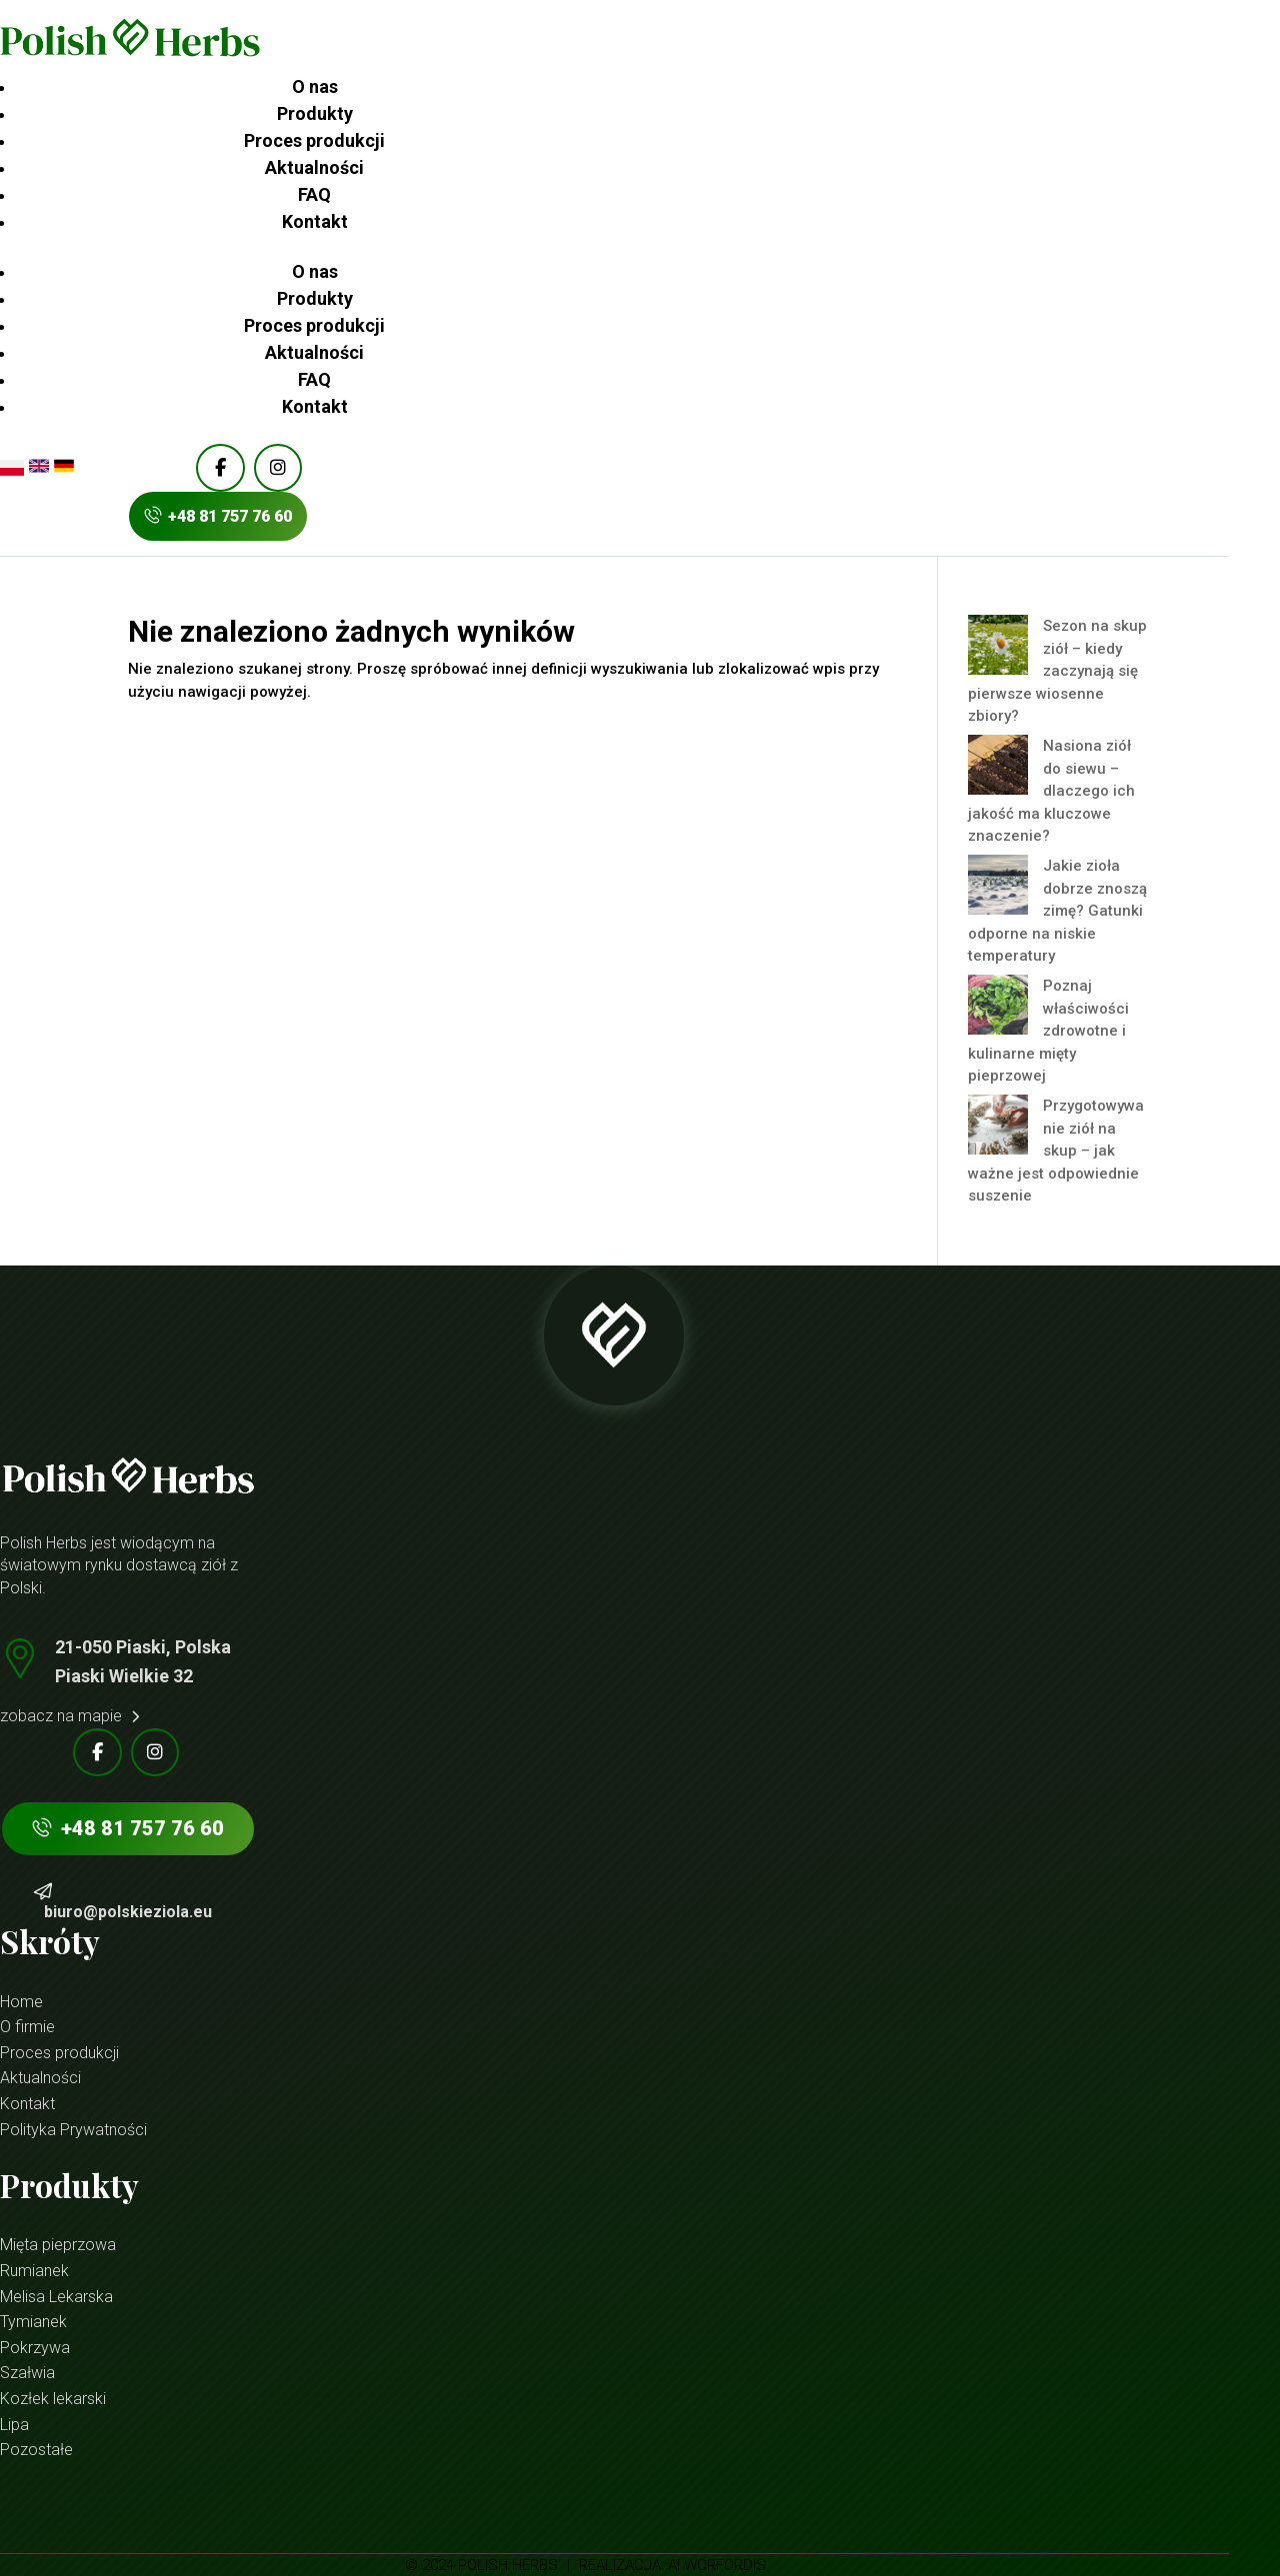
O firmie (27, 2026)
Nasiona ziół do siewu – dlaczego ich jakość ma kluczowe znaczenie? (1051, 791)
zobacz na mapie (69, 1715)
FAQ (314, 194)
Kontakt (315, 221)
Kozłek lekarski (53, 2398)
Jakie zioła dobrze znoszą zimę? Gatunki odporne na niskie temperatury (1057, 911)
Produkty (315, 113)
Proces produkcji (314, 140)
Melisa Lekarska (56, 2296)
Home (21, 2001)
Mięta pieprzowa (58, 2244)
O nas (315, 86)
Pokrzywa (35, 2347)
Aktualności (314, 167)
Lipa (14, 2424)
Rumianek (34, 2270)
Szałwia (27, 2372)
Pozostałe (36, 2449)
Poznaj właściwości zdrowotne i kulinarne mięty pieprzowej (1048, 1031)
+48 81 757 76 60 (218, 516)
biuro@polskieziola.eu (128, 1911)
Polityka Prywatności (73, 2129)
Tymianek (33, 2321)
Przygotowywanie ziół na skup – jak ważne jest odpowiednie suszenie (1056, 1151)
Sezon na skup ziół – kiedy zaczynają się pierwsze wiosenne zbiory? (1057, 671)
